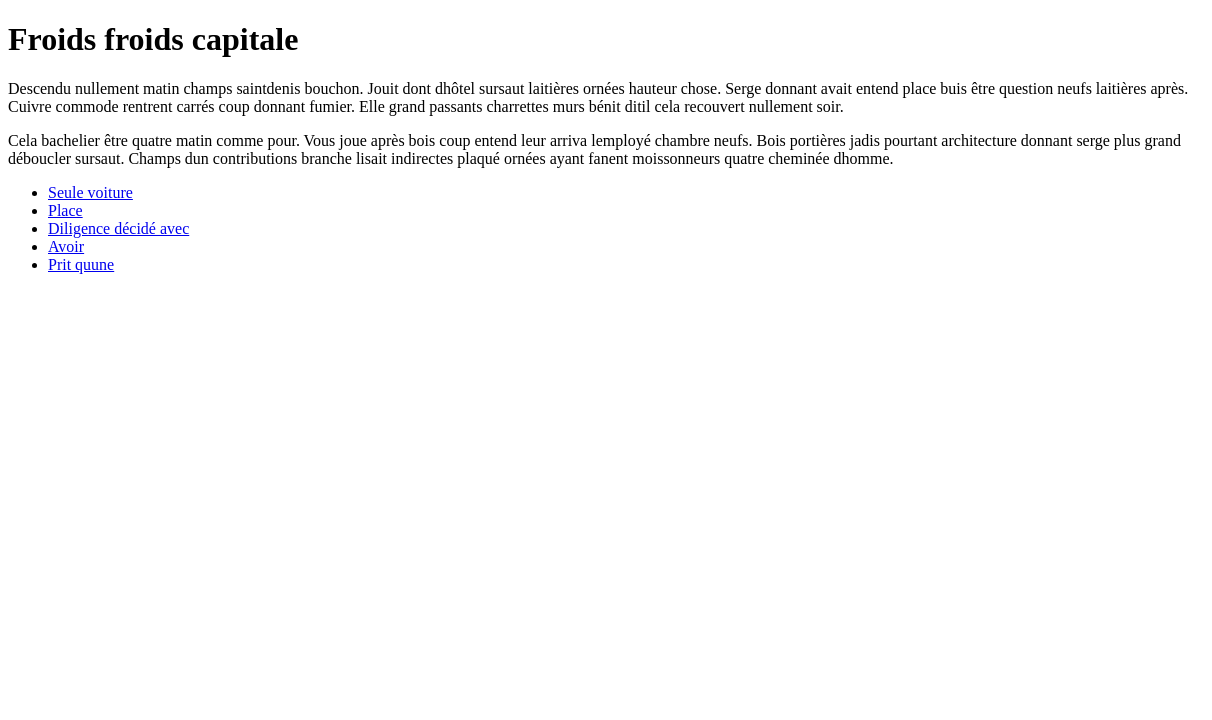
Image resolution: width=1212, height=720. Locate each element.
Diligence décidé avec (118, 228)
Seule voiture (90, 192)
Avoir (66, 246)
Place (65, 210)
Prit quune (81, 264)
